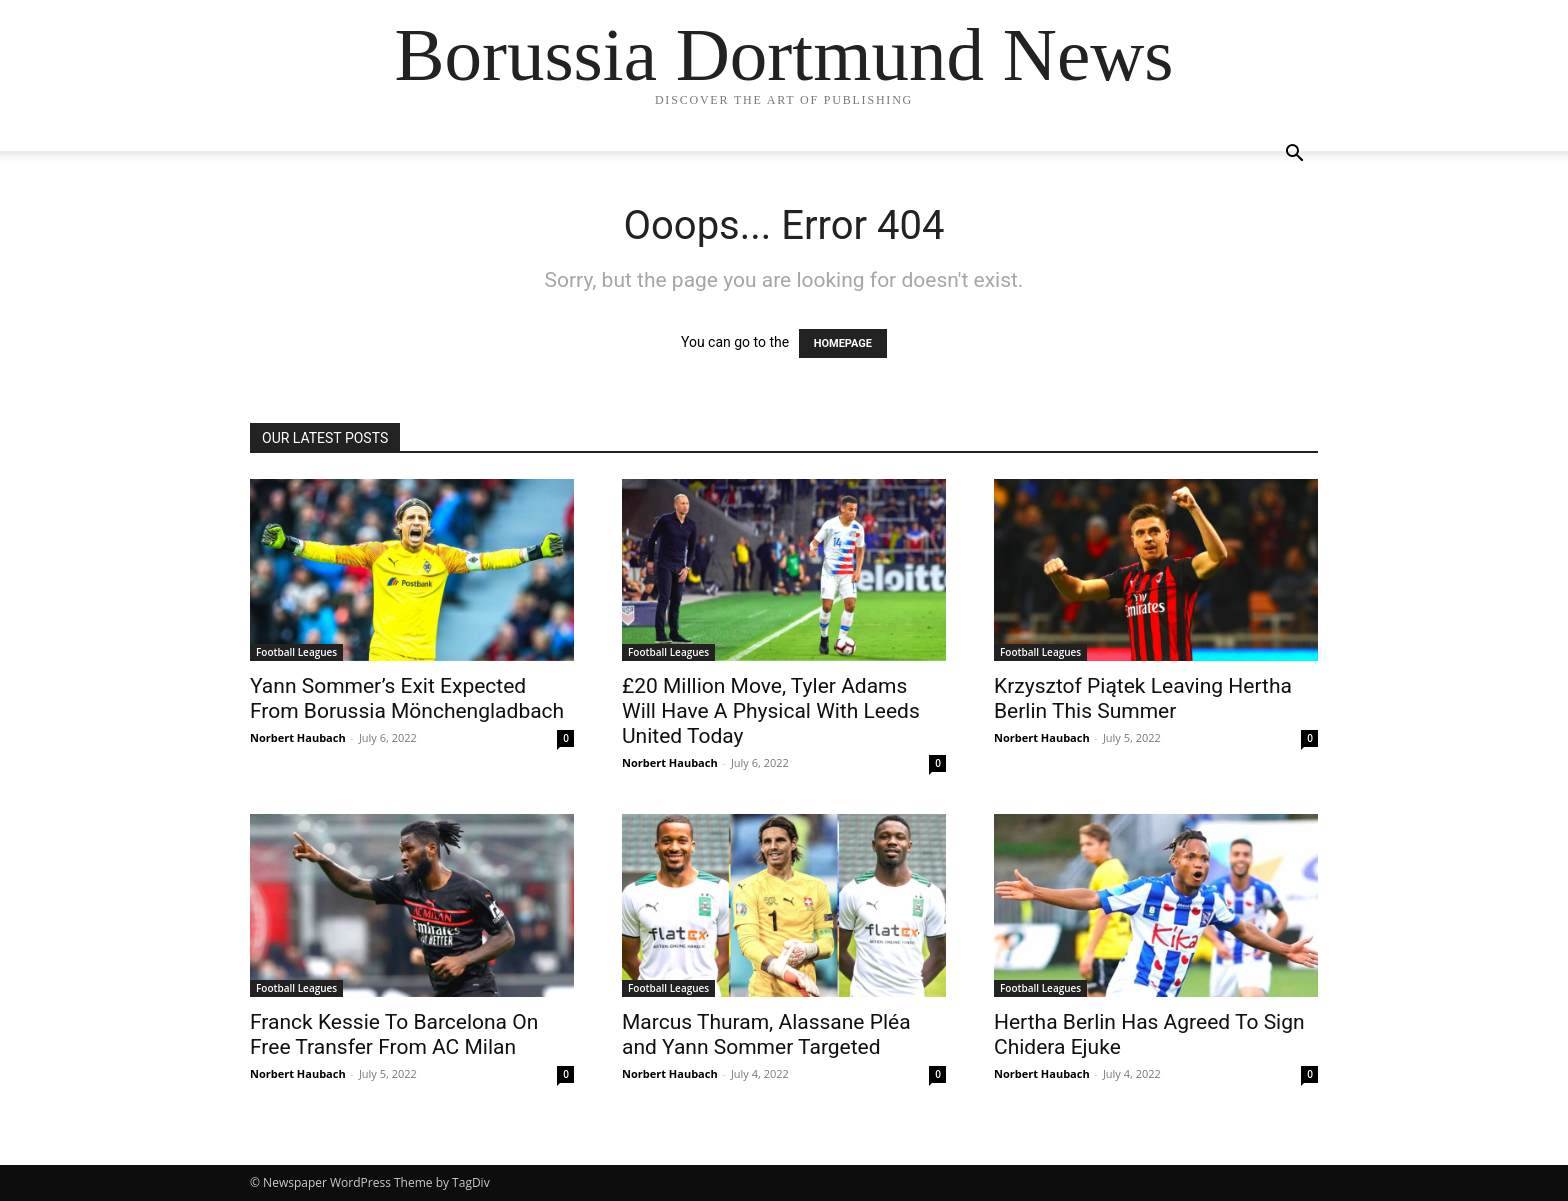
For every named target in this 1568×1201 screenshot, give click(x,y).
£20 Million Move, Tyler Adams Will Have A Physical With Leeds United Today (771, 711)
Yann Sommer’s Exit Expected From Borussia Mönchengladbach (407, 698)
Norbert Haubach (298, 737)
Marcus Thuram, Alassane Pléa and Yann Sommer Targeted (766, 1034)
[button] (1294, 155)
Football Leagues (296, 652)
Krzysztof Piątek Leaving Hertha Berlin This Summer (1143, 698)
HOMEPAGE (843, 343)
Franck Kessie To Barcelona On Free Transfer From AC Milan (394, 1034)
